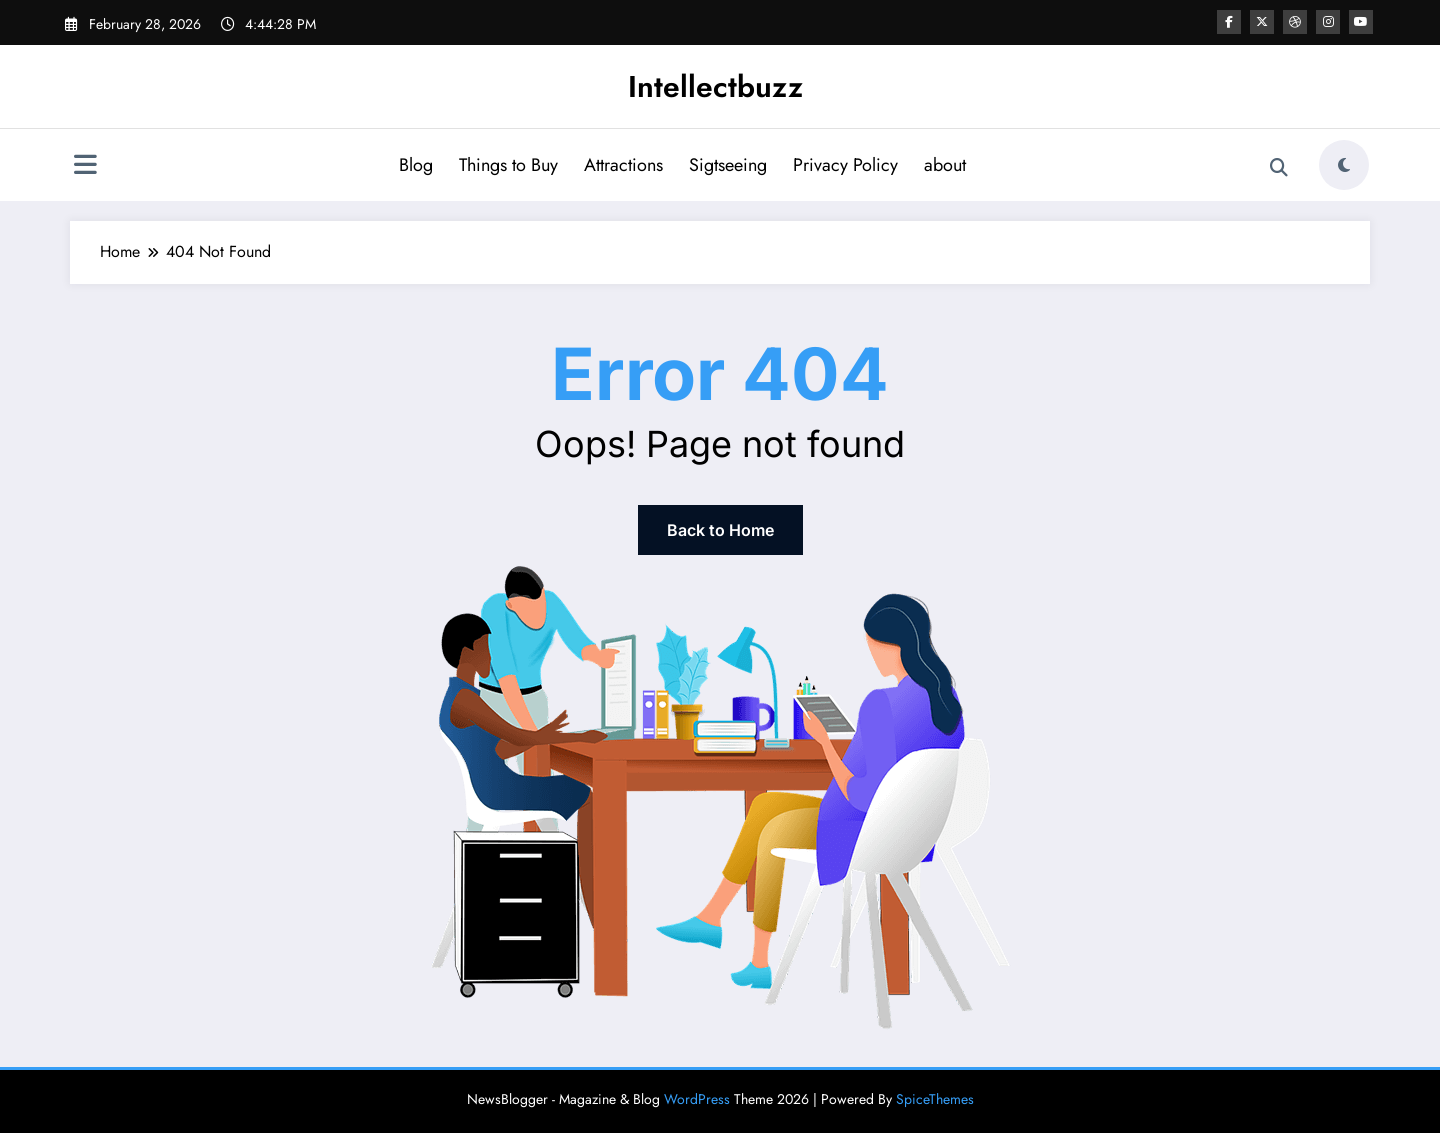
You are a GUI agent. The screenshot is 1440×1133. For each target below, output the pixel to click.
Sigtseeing (728, 165)
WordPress (697, 1099)
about (945, 165)
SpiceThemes (935, 1099)
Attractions (623, 165)
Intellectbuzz (715, 86)
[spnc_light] (1344, 165)
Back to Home (720, 530)
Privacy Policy (845, 165)
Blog (416, 165)
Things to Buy (508, 165)
